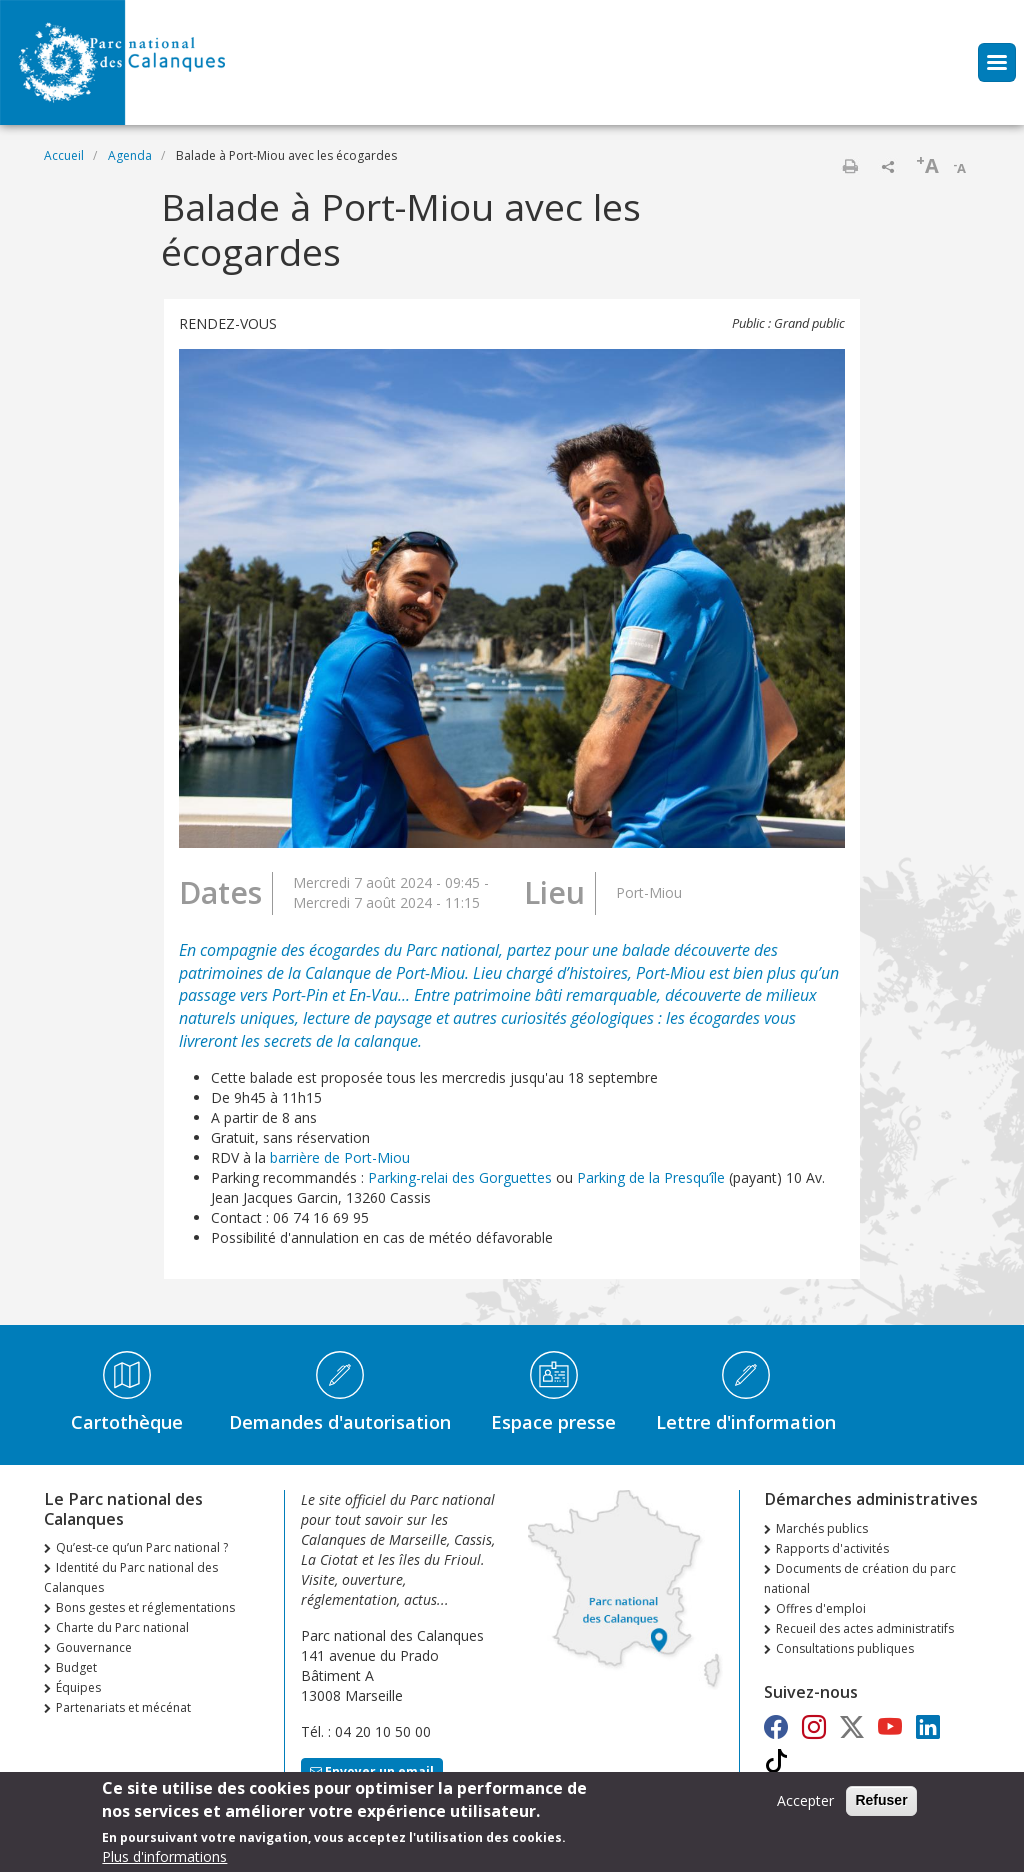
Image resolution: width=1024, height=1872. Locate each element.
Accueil (64, 155)
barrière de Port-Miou (340, 1157)
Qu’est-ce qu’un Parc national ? (142, 1547)
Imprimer (850, 166)
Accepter (805, 1806)
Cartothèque (127, 1422)
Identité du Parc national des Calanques (131, 1577)
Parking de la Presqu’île (651, 1177)
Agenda (130, 155)
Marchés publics (822, 1528)
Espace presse (553, 1422)
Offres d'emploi (821, 1608)
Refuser (881, 1806)
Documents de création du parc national (860, 1578)
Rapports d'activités (832, 1548)
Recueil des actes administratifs (865, 1628)
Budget (76, 1667)
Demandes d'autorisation (340, 1422)
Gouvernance (94, 1647)
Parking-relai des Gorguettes (460, 1177)
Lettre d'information (746, 1422)
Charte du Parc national (122, 1627)
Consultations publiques (845, 1648)
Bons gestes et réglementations (145, 1607)
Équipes (78, 1687)
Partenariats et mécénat (123, 1707)
